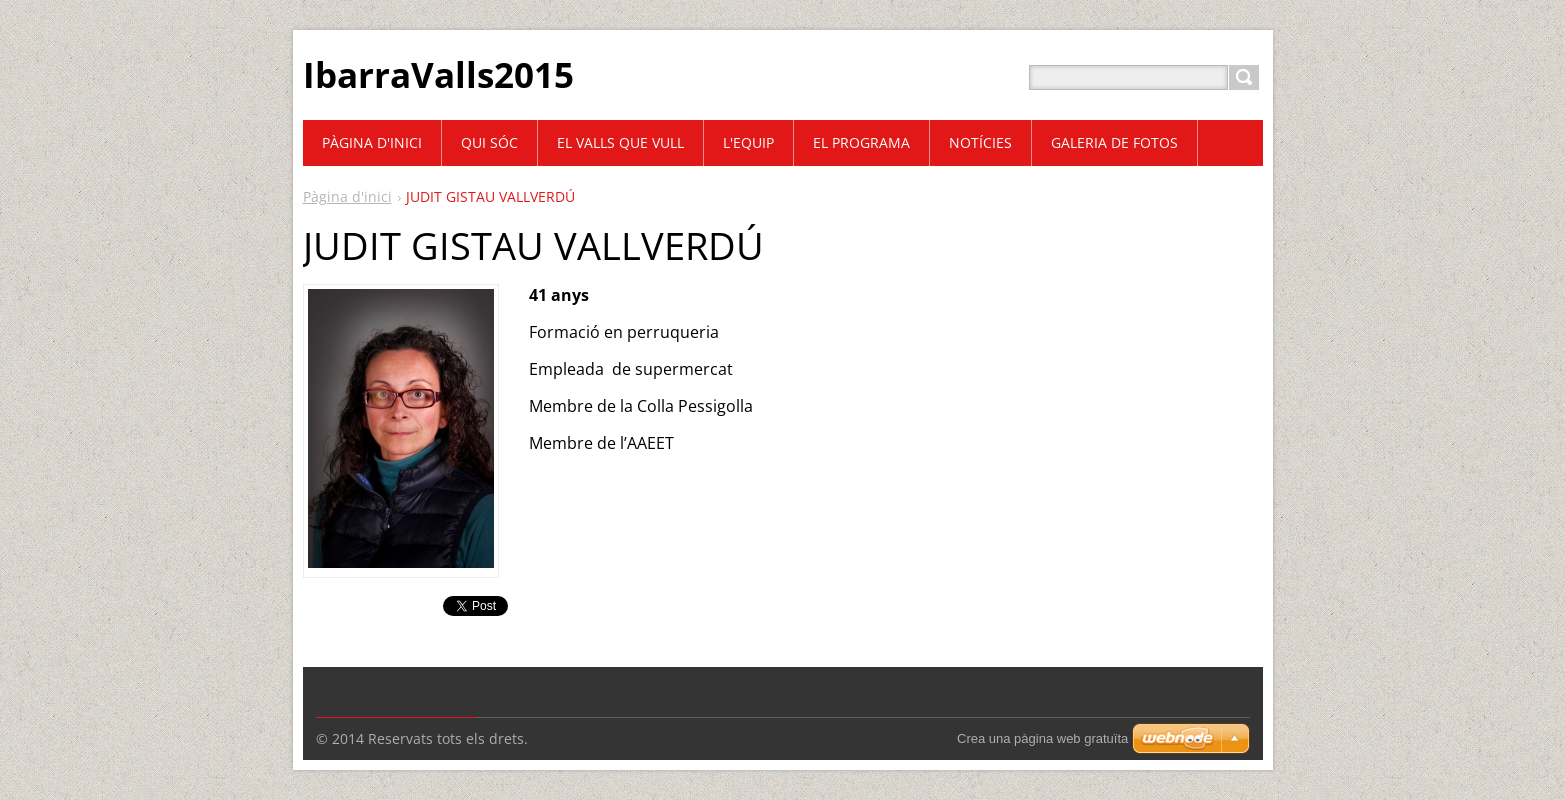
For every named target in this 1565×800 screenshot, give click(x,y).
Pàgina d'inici (347, 196)
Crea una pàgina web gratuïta (1042, 738)
